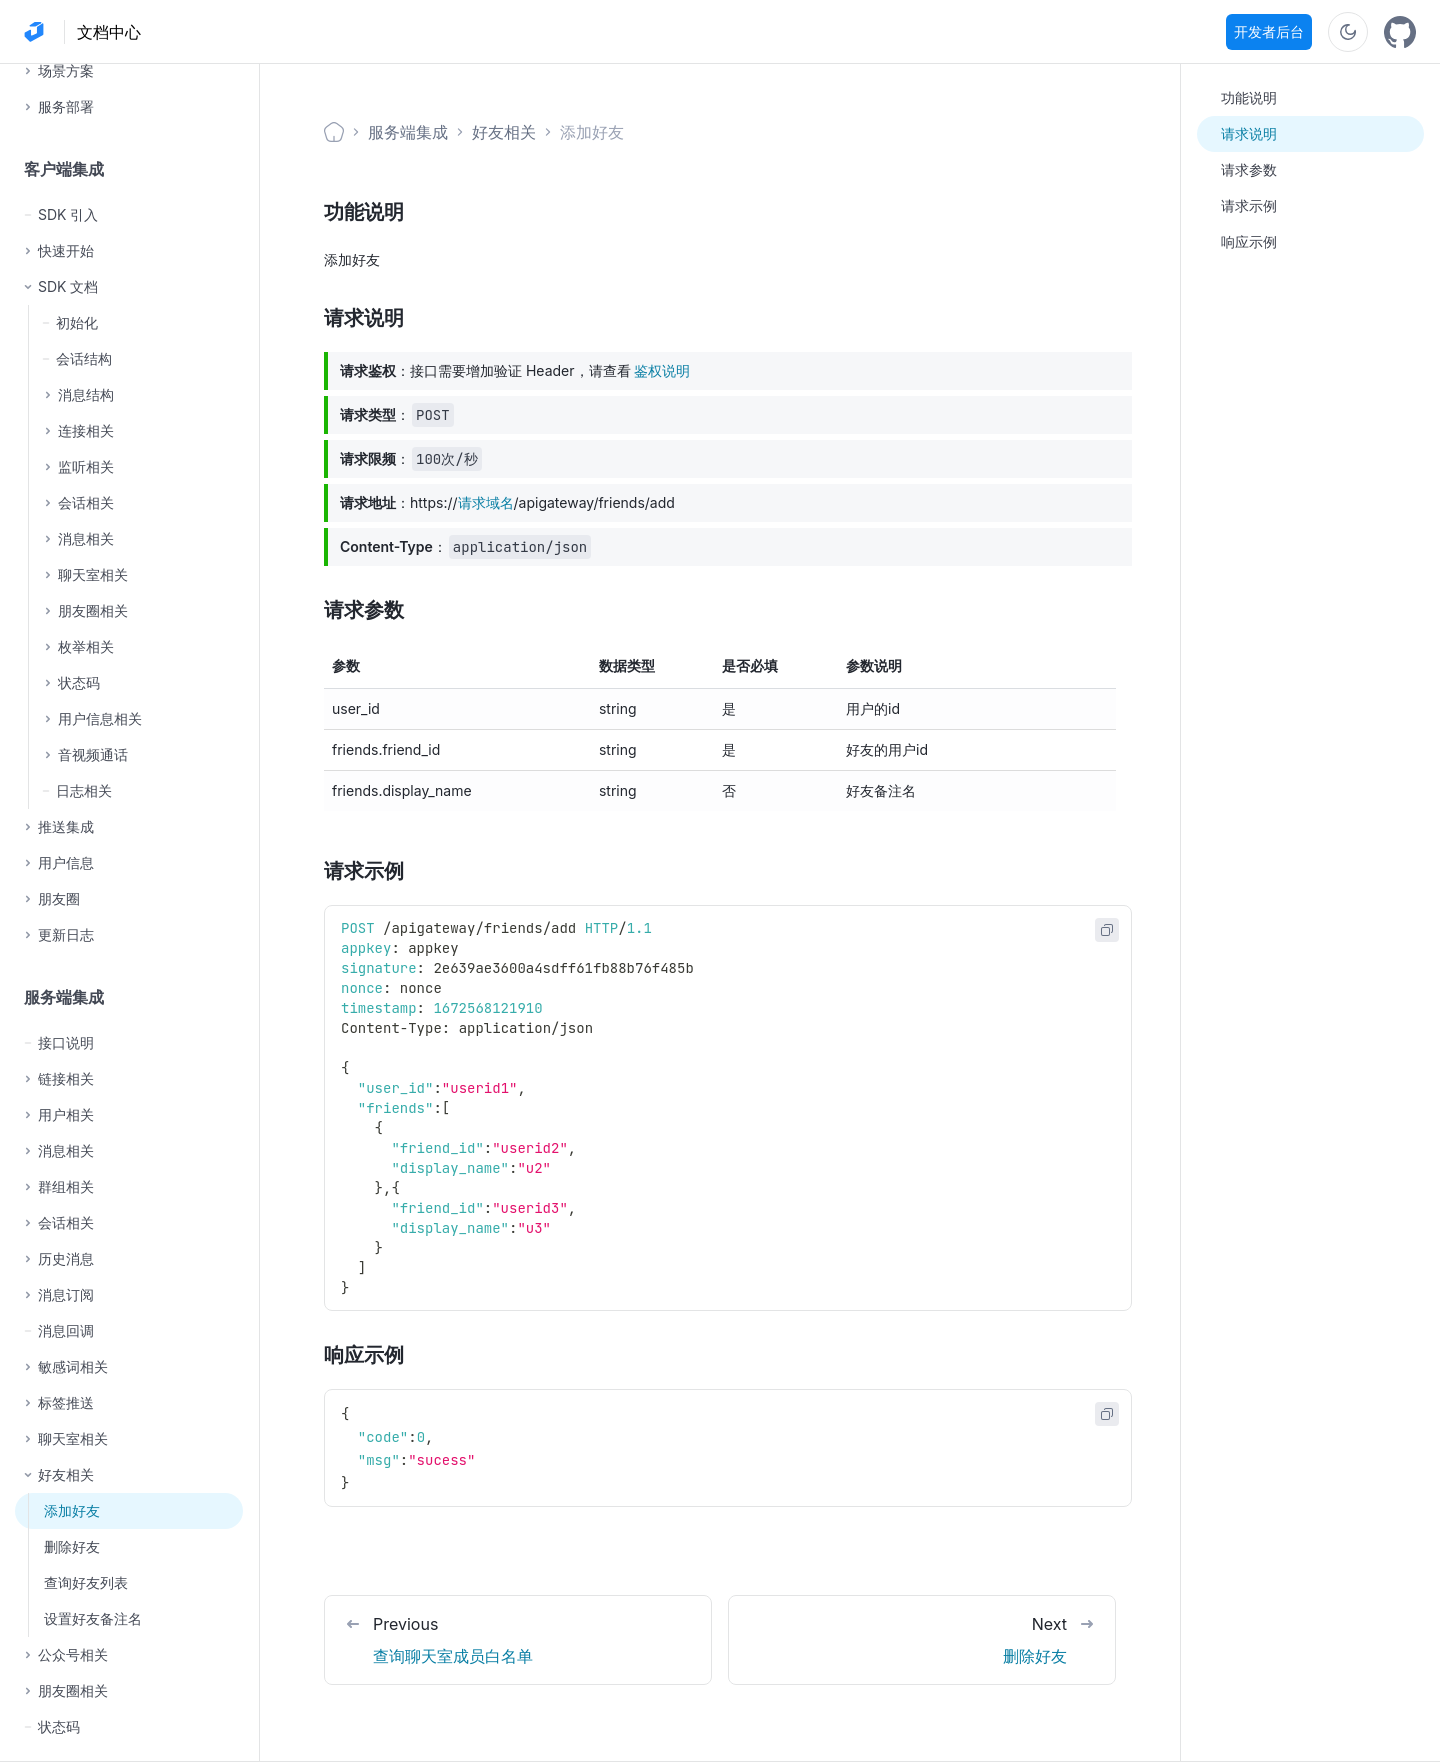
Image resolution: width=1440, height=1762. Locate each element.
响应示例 (1249, 241)
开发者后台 (1269, 31)
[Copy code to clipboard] (1107, 930)
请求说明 (1249, 133)
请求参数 (1249, 169)
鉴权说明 (662, 370)
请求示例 (1249, 205)
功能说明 (1249, 97)
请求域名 (486, 502)
